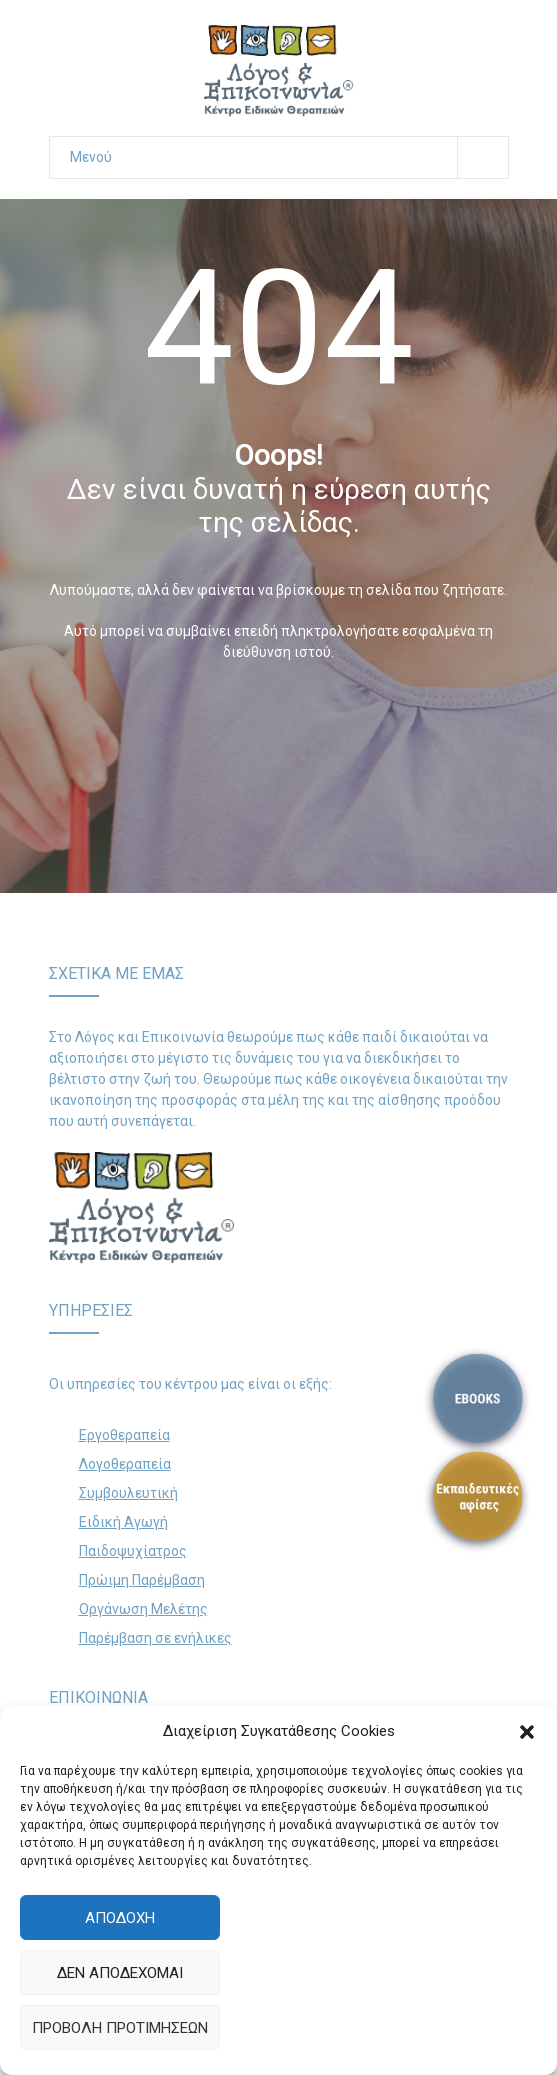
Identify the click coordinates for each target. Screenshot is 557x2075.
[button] (527, 1732)
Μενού (289, 157)
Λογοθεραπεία (125, 1464)
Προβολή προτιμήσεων (120, 2028)
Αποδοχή (120, 1918)
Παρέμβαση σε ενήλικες (155, 1638)
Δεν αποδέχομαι (120, 1973)
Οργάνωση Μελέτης (143, 1609)
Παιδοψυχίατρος (133, 1551)
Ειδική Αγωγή (123, 1522)
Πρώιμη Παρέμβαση (142, 1580)
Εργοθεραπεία (124, 1435)
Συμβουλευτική (128, 1493)
